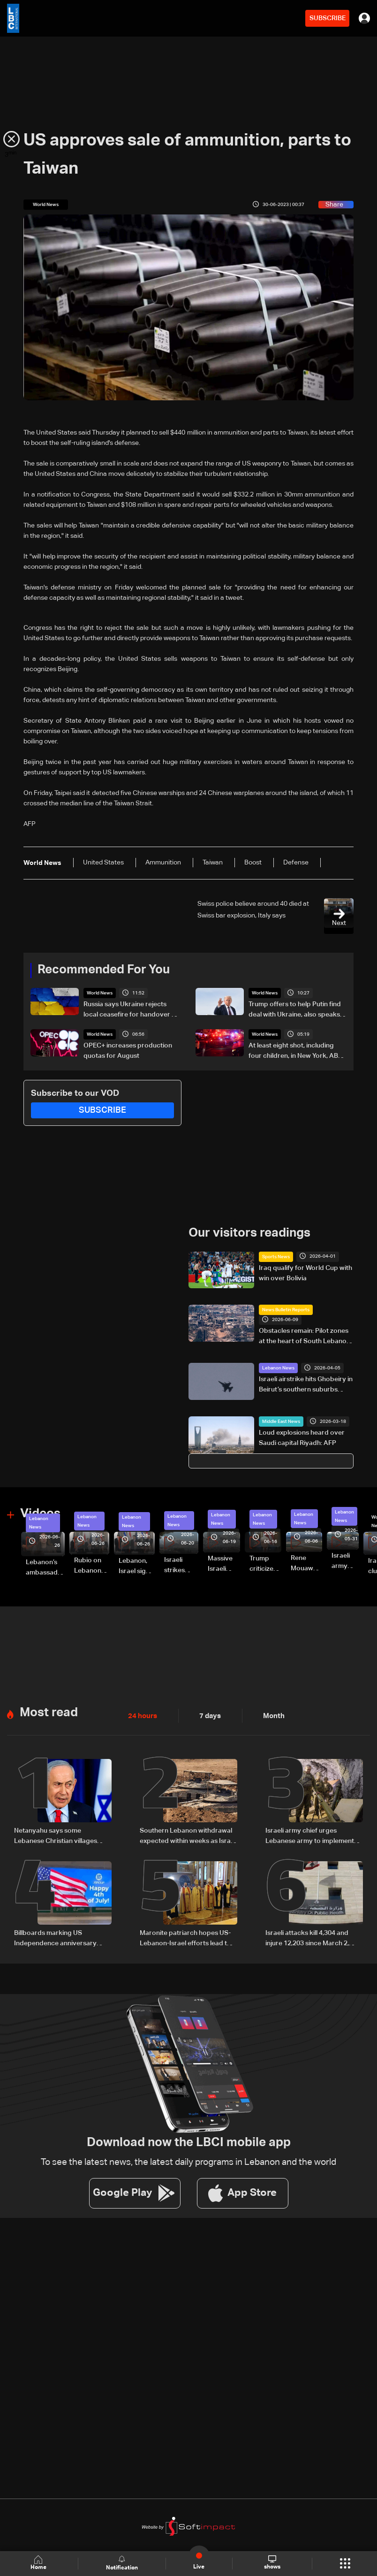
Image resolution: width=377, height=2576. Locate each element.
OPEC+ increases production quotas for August (127, 1050)
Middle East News (281, 1421)
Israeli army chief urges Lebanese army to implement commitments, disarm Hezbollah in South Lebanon (314, 1835)
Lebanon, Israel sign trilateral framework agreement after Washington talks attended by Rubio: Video (137, 1566)
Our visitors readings (249, 1233)
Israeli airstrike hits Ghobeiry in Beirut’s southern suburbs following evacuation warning (306, 1385)
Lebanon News (278, 1368)
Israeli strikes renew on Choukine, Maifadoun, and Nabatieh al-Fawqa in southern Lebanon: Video (181, 1565)
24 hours (141, 1715)
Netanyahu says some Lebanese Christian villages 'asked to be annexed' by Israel (61, 1835)
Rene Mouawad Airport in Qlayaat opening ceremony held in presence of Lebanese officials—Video (306, 1563)
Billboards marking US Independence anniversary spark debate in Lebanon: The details (59, 1937)
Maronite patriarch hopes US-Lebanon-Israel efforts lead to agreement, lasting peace (185, 1937)
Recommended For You (104, 970)
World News (100, 993)
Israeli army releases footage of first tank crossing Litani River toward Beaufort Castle (345, 1561)
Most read (49, 1712)
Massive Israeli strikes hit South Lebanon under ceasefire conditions (224, 1564)
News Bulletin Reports (285, 1309)
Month (270, 1715)
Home (39, 2563)
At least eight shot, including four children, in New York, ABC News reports (296, 1051)
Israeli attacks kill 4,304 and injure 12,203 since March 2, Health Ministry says (307, 1937)
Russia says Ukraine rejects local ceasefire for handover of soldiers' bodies (130, 1010)
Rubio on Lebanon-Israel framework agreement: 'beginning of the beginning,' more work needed (91, 1566)
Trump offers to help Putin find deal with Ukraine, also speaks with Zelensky (295, 1010)
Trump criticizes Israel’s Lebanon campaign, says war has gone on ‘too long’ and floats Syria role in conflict (265, 1564)
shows (272, 2562)
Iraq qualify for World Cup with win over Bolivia (305, 1272)
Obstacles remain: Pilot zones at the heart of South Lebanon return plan (304, 1337)
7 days (207, 1715)
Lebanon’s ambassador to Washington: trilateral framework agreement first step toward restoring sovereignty (45, 1568)
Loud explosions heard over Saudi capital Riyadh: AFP (302, 1437)
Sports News (276, 1256)
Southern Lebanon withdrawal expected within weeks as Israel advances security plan (188, 1835)
